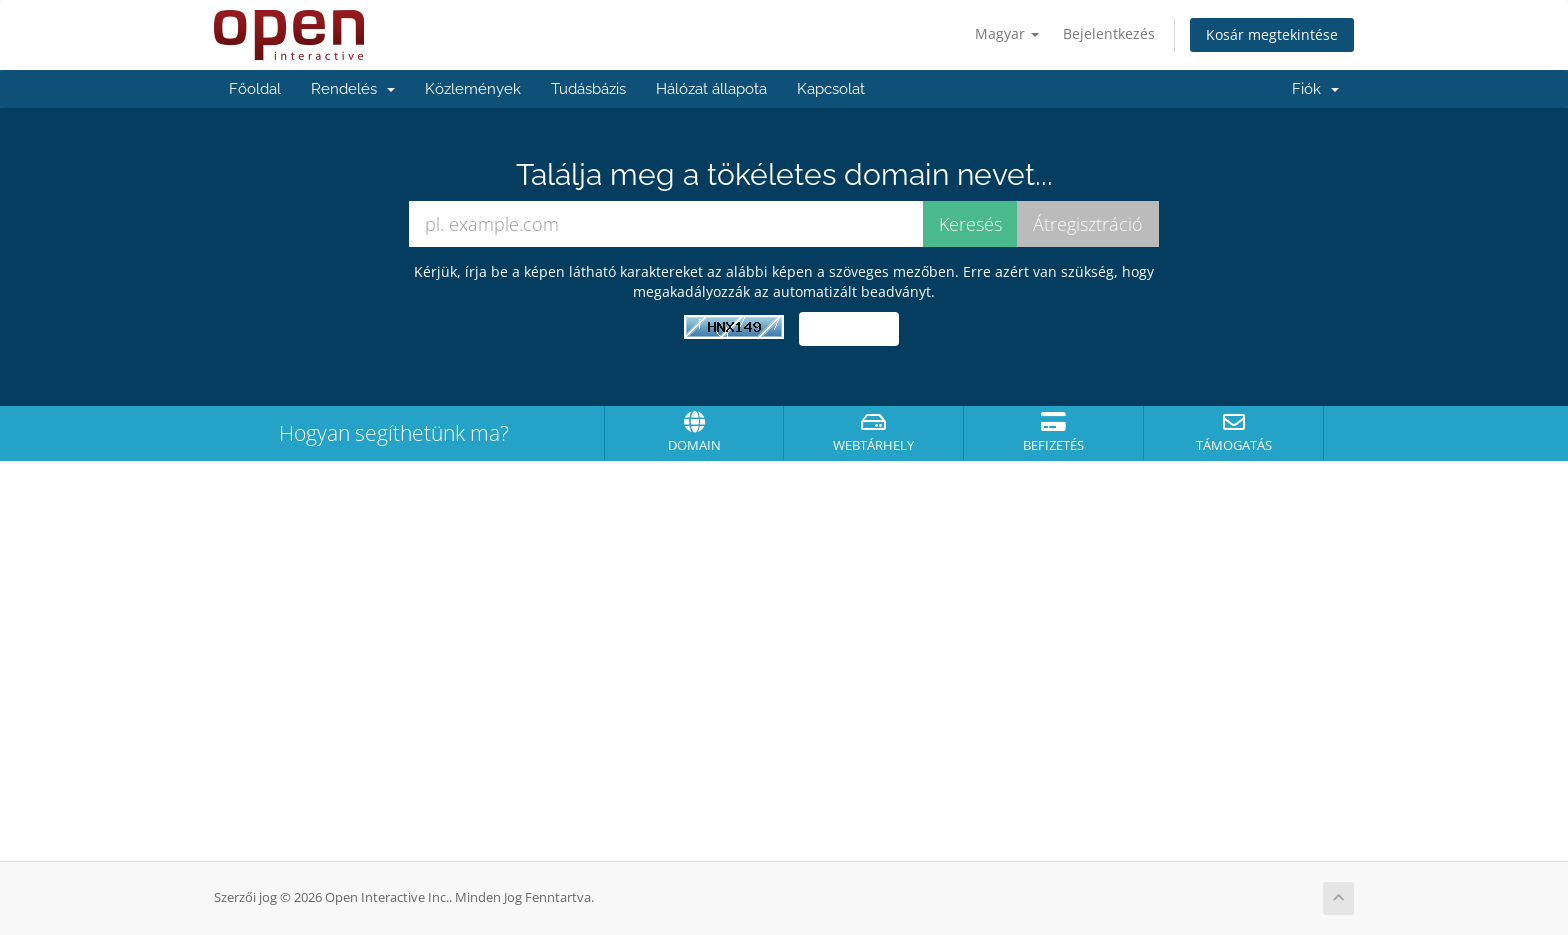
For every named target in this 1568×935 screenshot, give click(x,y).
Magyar (1007, 33)
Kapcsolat (831, 89)
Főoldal (255, 89)
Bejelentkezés (1109, 33)
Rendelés (353, 89)
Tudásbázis (588, 89)
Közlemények (473, 89)
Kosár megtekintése (1272, 34)
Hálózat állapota (711, 89)
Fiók (1315, 89)
